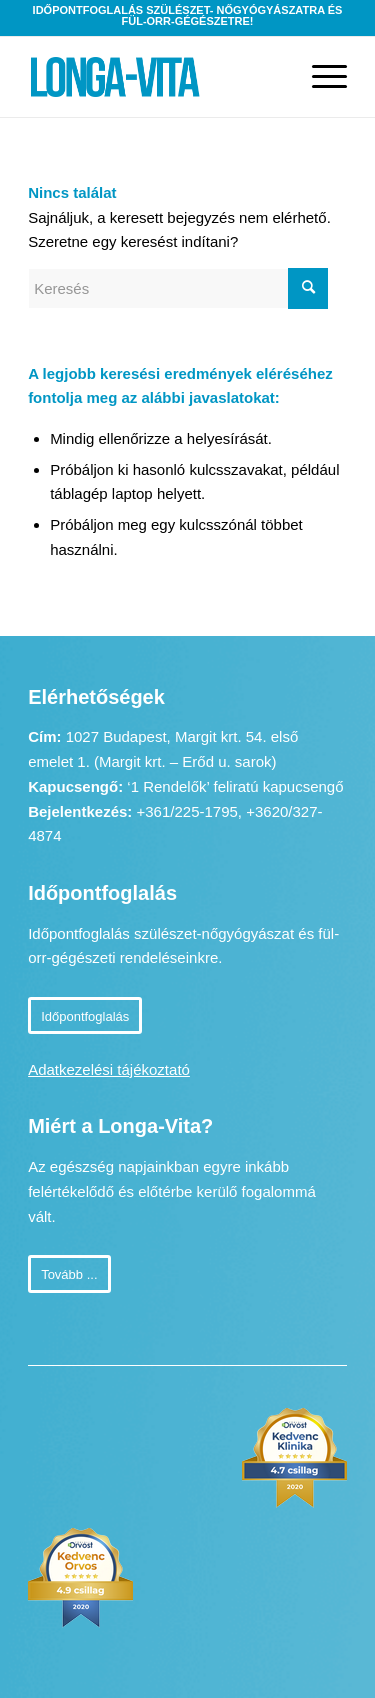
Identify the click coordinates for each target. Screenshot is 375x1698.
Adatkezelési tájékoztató (109, 1069)
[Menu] (319, 77)
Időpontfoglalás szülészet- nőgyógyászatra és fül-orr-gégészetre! (188, 15)
